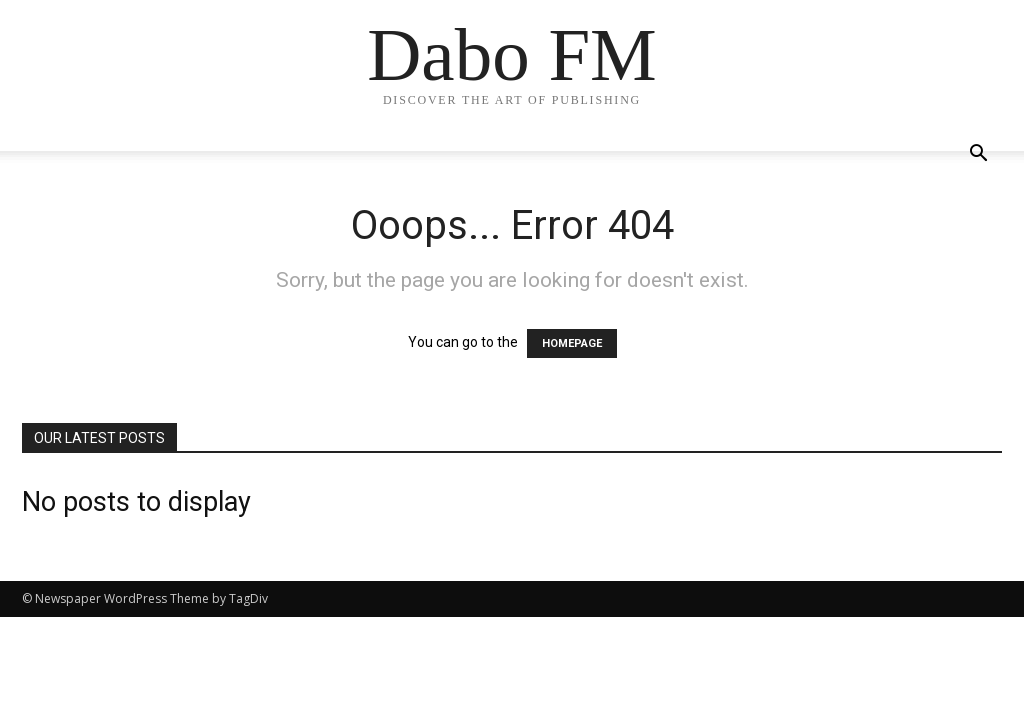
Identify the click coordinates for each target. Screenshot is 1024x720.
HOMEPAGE (572, 343)
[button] (978, 155)
